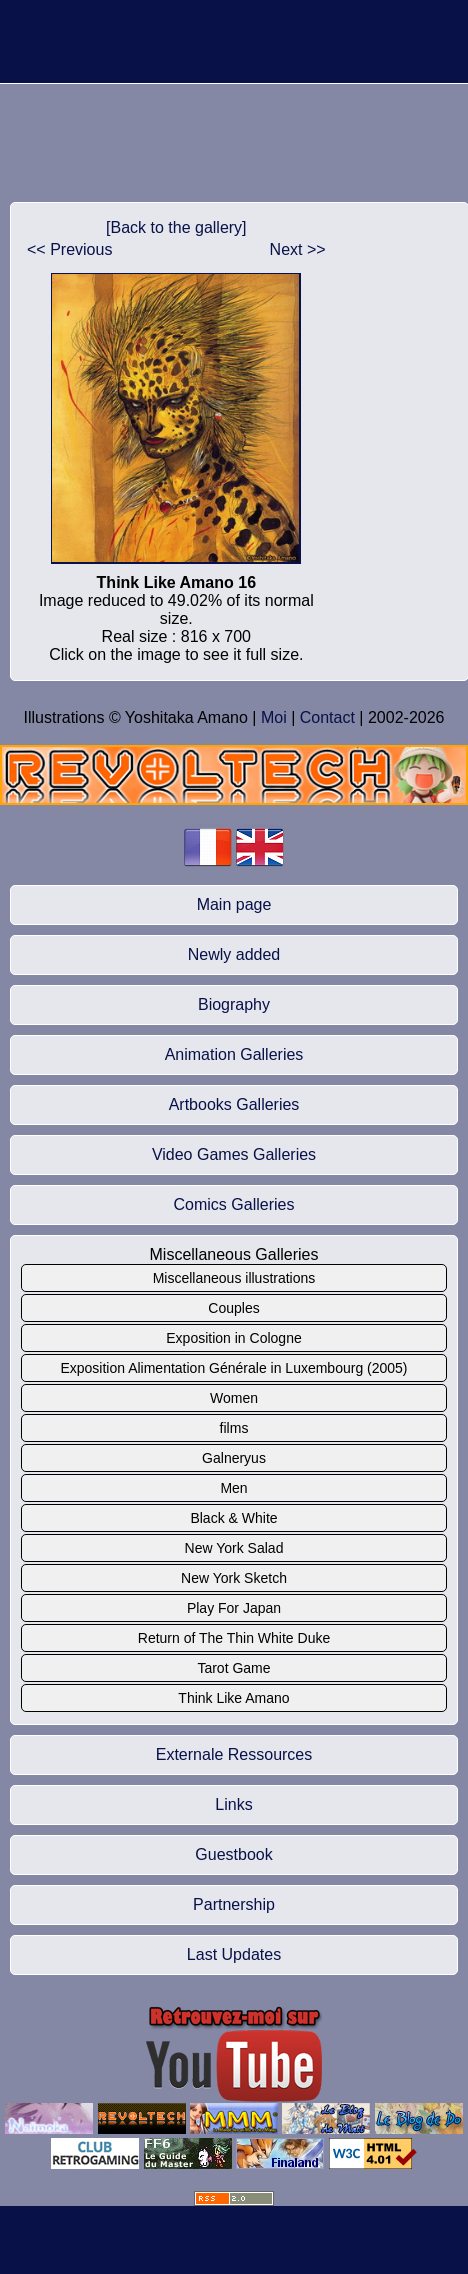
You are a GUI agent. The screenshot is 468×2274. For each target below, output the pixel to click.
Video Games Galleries (234, 1154)
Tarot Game (233, 1668)
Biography (234, 1004)
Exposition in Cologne (233, 1338)
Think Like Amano (233, 1698)
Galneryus (234, 1458)
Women (234, 1398)
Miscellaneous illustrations (234, 1278)
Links (233, 1804)
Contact (327, 717)
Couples (233, 1308)
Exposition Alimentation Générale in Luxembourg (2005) (233, 1368)
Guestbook (233, 1854)
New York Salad (234, 1548)
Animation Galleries (234, 1054)
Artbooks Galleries (234, 1104)
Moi (274, 717)
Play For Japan (234, 1608)
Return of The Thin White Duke (234, 1638)
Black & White (233, 1518)
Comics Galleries (234, 1204)
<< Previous (69, 249)
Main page (234, 904)
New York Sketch (234, 1578)
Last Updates (234, 1954)
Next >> (298, 249)
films (234, 1428)
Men (233, 1488)
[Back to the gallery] (176, 227)
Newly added (234, 954)
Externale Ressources (234, 1754)
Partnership (234, 1904)
